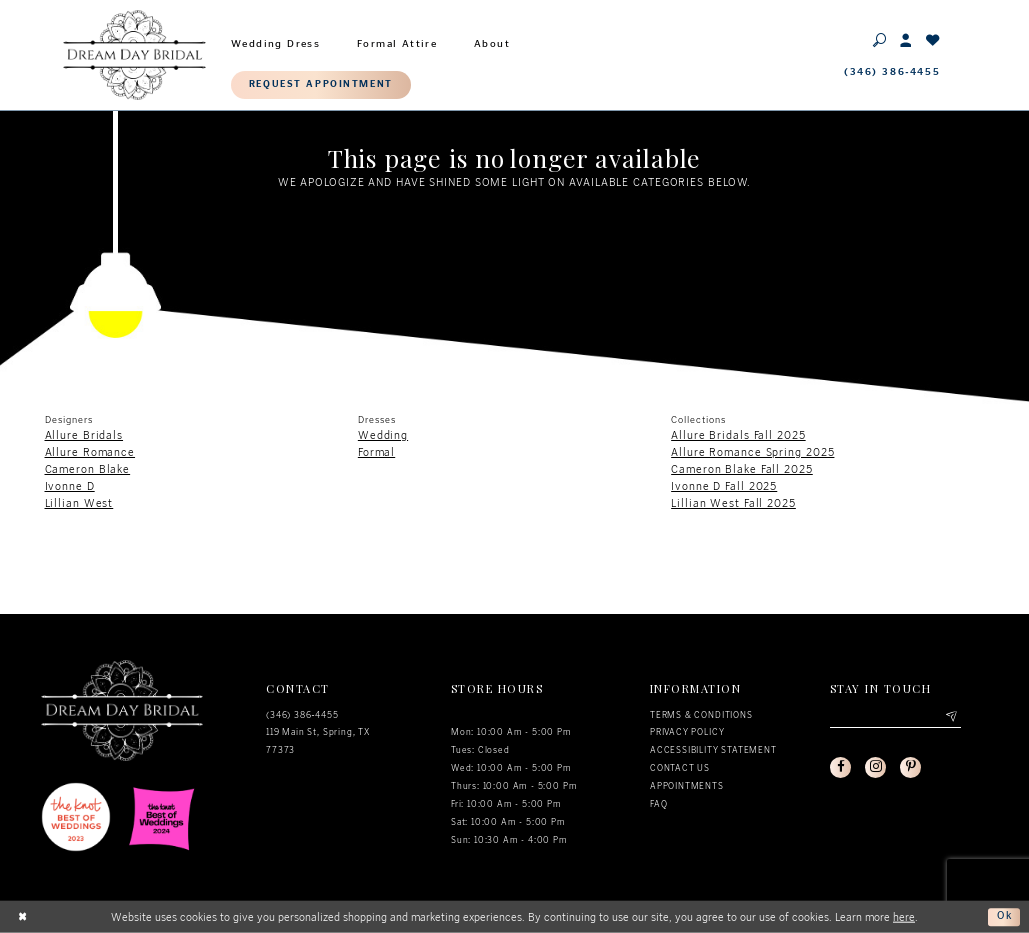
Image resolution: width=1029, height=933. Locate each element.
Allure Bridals (84, 435)
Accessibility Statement (713, 750)
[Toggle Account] (906, 39)
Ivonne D (70, 486)
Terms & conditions (701, 715)
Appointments (687, 786)
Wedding (383, 435)
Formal (376, 452)
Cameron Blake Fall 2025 (742, 469)
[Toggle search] (880, 39)
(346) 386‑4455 (302, 715)
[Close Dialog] (23, 917)
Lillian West (79, 503)
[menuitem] (276, 41)
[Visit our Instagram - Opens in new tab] (877, 768)
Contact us (680, 768)
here (904, 916)
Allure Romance (90, 452)
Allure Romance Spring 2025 (752, 452)
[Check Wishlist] (933, 39)
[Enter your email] (895, 717)
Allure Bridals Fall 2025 (738, 435)
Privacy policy (687, 732)
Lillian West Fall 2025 (733, 503)
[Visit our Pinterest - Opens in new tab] (912, 768)
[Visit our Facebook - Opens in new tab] (841, 768)
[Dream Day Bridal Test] (134, 54)
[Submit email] (950, 717)
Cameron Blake (88, 469)
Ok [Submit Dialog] (1004, 916)
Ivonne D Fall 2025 (724, 486)
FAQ (658, 804)
